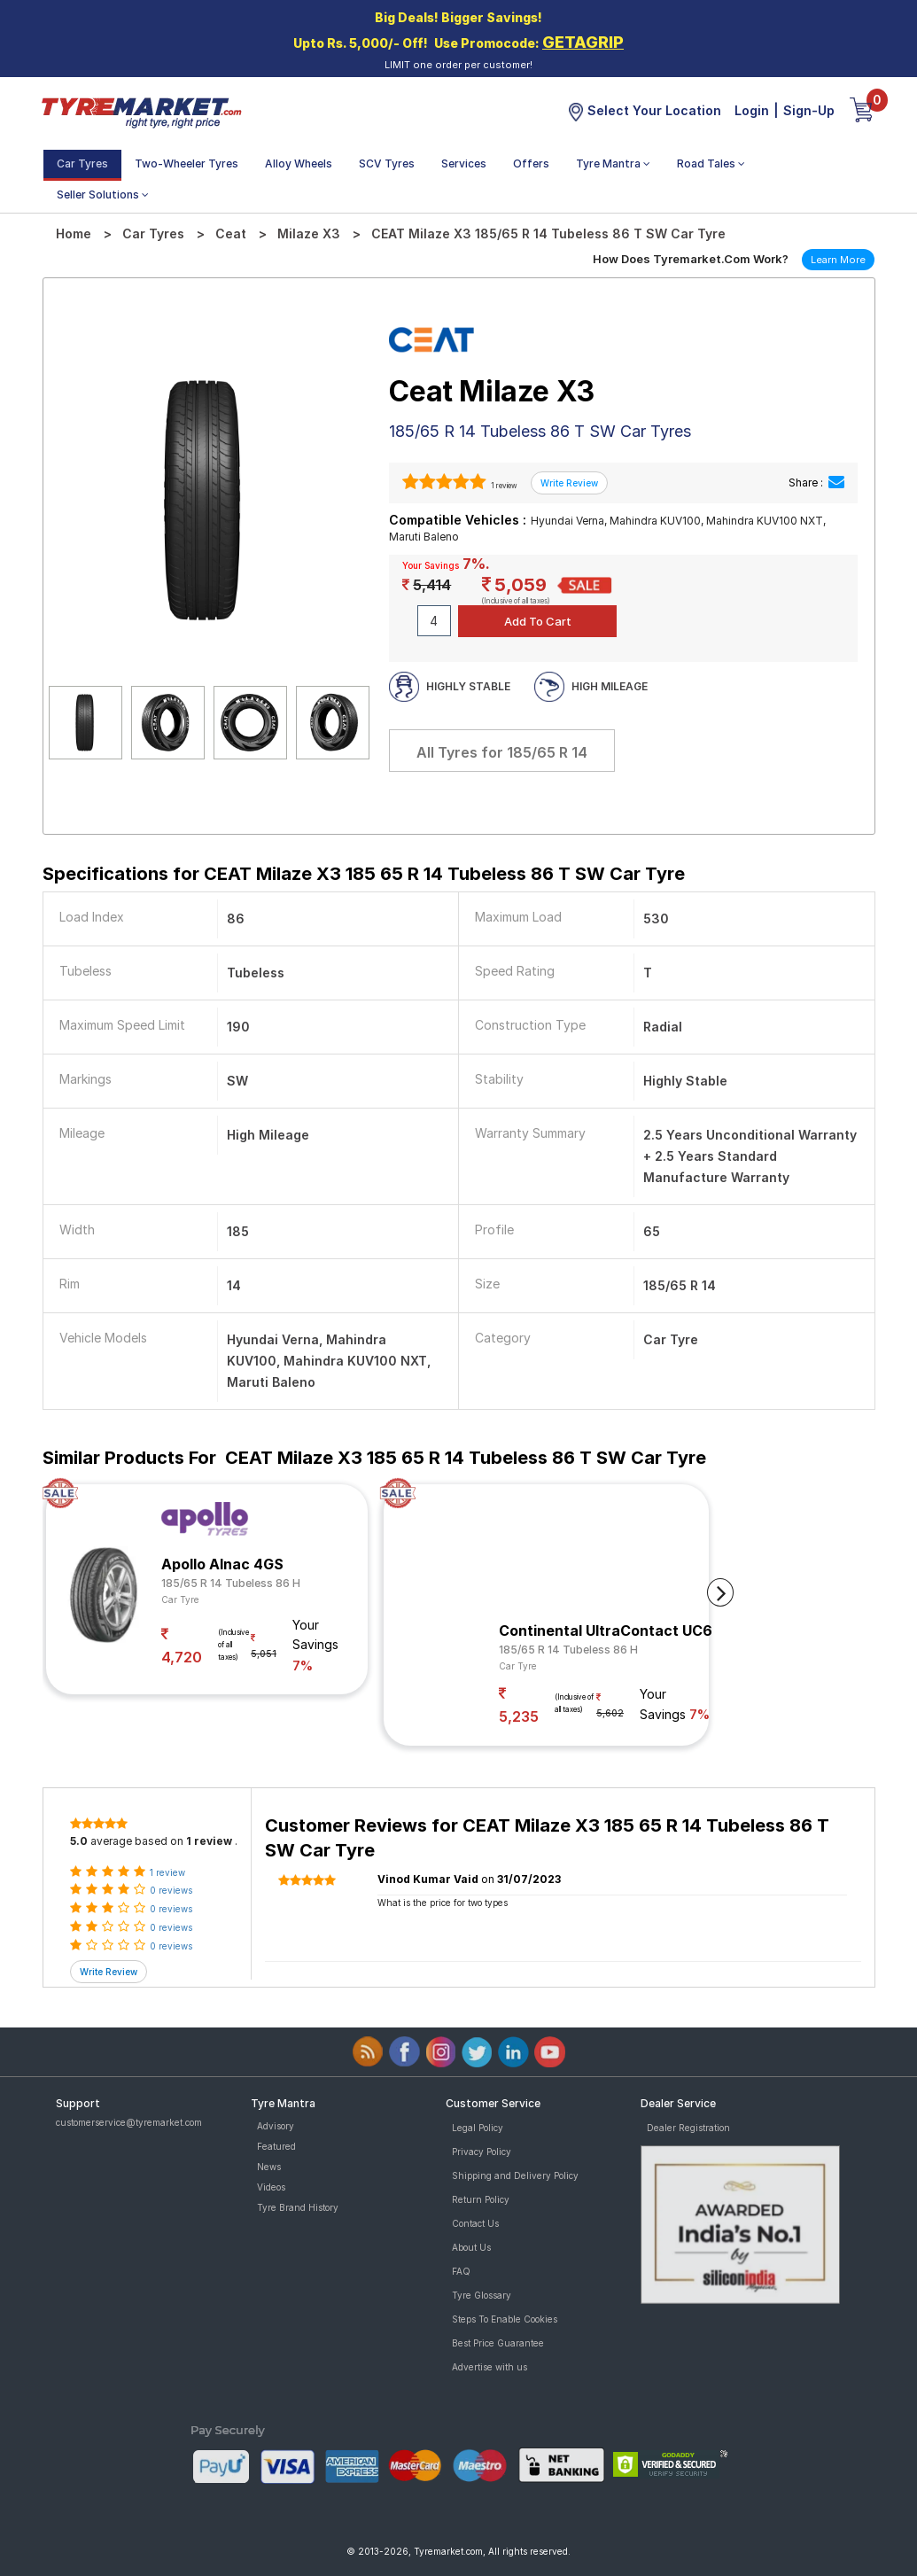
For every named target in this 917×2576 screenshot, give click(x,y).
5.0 (79, 1841)
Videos (271, 2187)
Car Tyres (82, 163)
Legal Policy (477, 2127)
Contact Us (475, 2223)
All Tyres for (501, 752)
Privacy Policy (481, 2151)
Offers (531, 163)
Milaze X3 (308, 233)
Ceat (230, 233)
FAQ (461, 2271)
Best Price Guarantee (498, 2343)
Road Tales (711, 163)
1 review (503, 485)
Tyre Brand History (297, 2207)
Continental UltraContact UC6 (605, 1630)
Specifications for (364, 873)
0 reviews (171, 1890)
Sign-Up (809, 110)
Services (463, 163)
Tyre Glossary (481, 2295)
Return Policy (480, 2199)
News (269, 2166)
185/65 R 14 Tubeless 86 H (230, 1583)
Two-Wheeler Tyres (186, 163)
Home (73, 233)
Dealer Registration (688, 2127)
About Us (471, 2247)
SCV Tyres (387, 163)
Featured (276, 2146)
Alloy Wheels (298, 163)
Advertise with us (489, 2367)
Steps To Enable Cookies (504, 2319)
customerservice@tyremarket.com (129, 2122)
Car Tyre (180, 1599)
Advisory (275, 2126)
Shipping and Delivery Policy (515, 2175)
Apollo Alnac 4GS (222, 1564)
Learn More (838, 259)
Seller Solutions (103, 194)
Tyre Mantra (613, 163)
